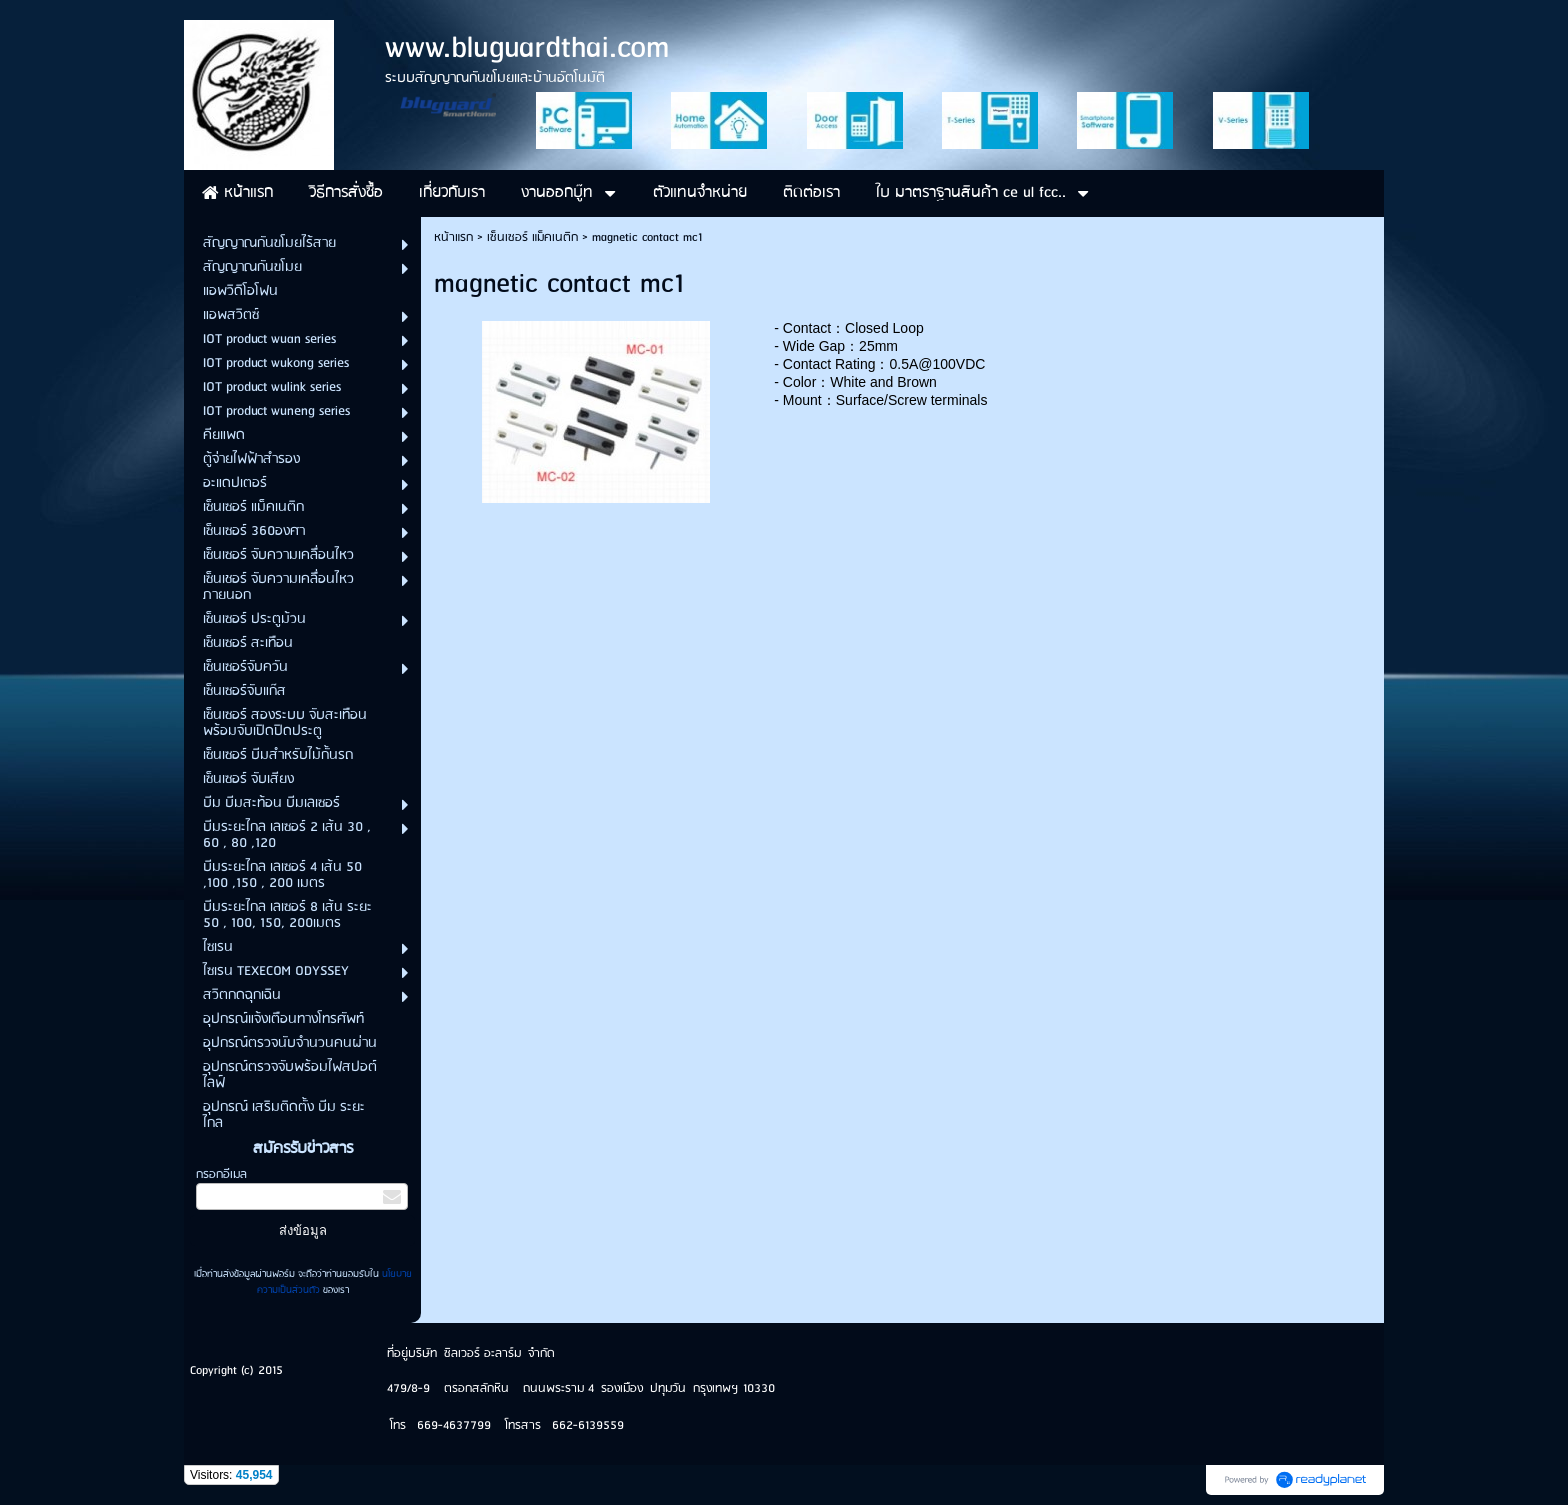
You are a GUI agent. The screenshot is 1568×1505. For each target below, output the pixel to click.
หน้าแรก (453, 237)
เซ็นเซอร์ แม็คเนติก (532, 237)
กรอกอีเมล (221, 1174)
